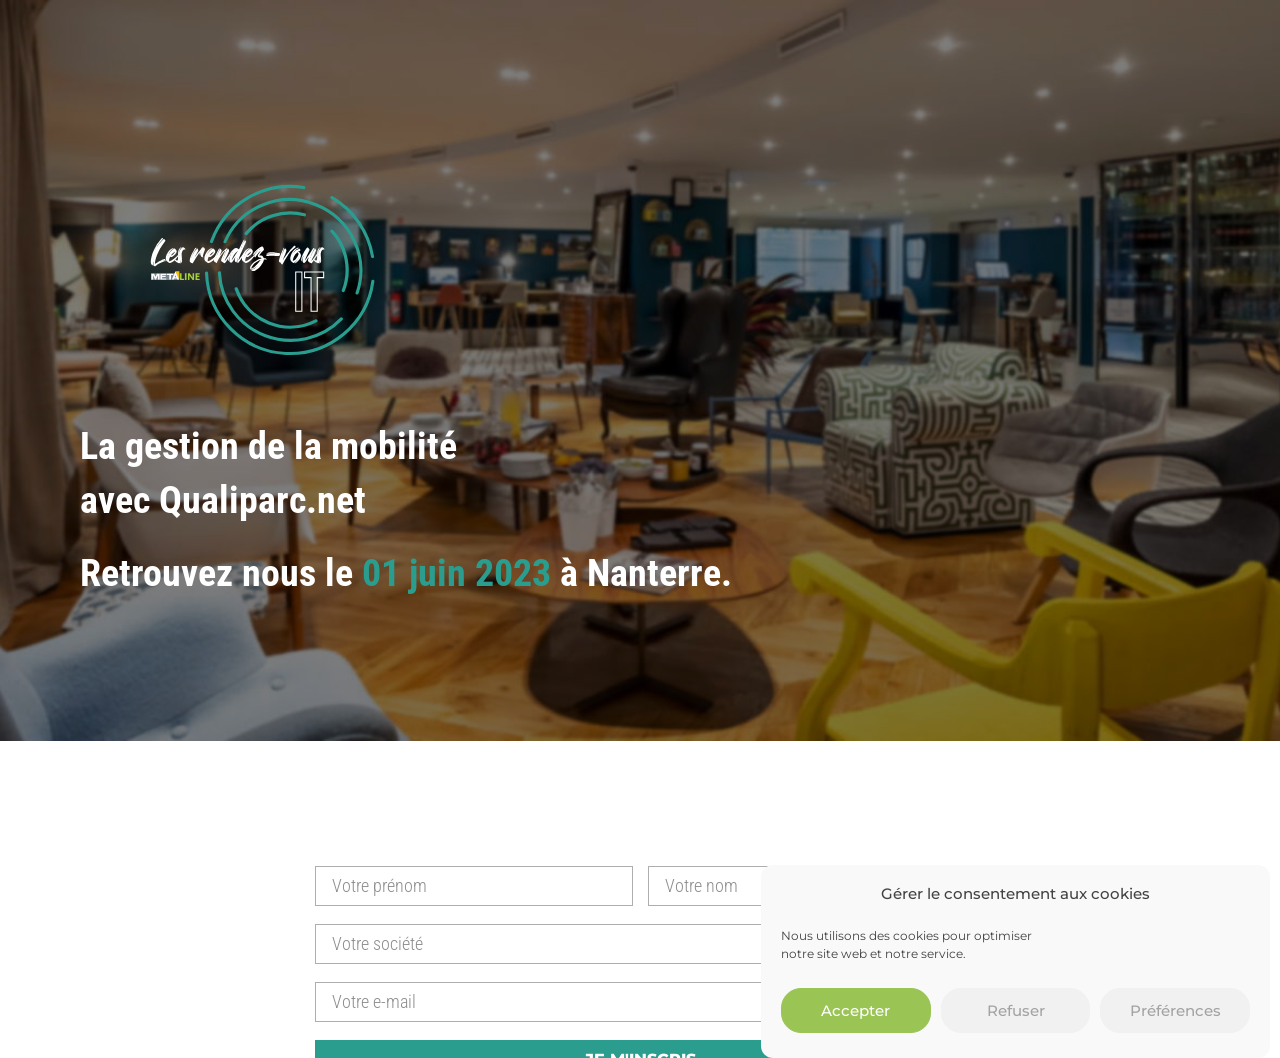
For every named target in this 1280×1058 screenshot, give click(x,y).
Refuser (1016, 1014)
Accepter (855, 1014)
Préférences (1175, 1014)
